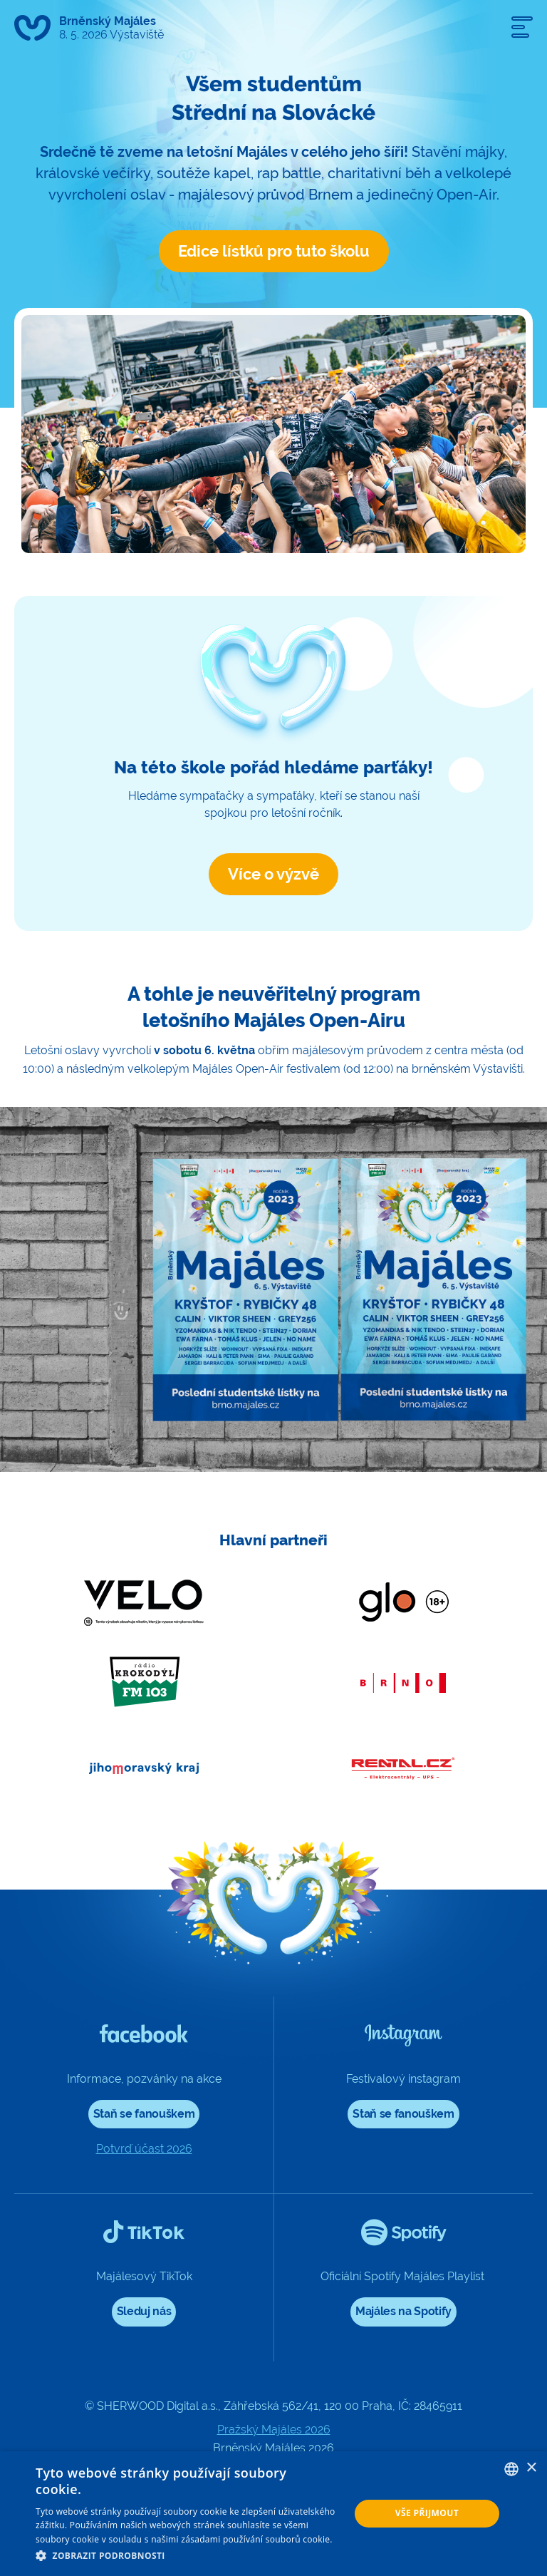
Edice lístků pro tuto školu (274, 251)
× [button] (531, 2468)
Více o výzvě (273, 874)
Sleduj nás (144, 2311)
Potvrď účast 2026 (144, 2148)
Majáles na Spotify (403, 2311)
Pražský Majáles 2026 (273, 2429)
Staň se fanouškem (144, 2114)
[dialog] (273, 2513)
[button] (188, 2556)
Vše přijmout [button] (427, 2513)
